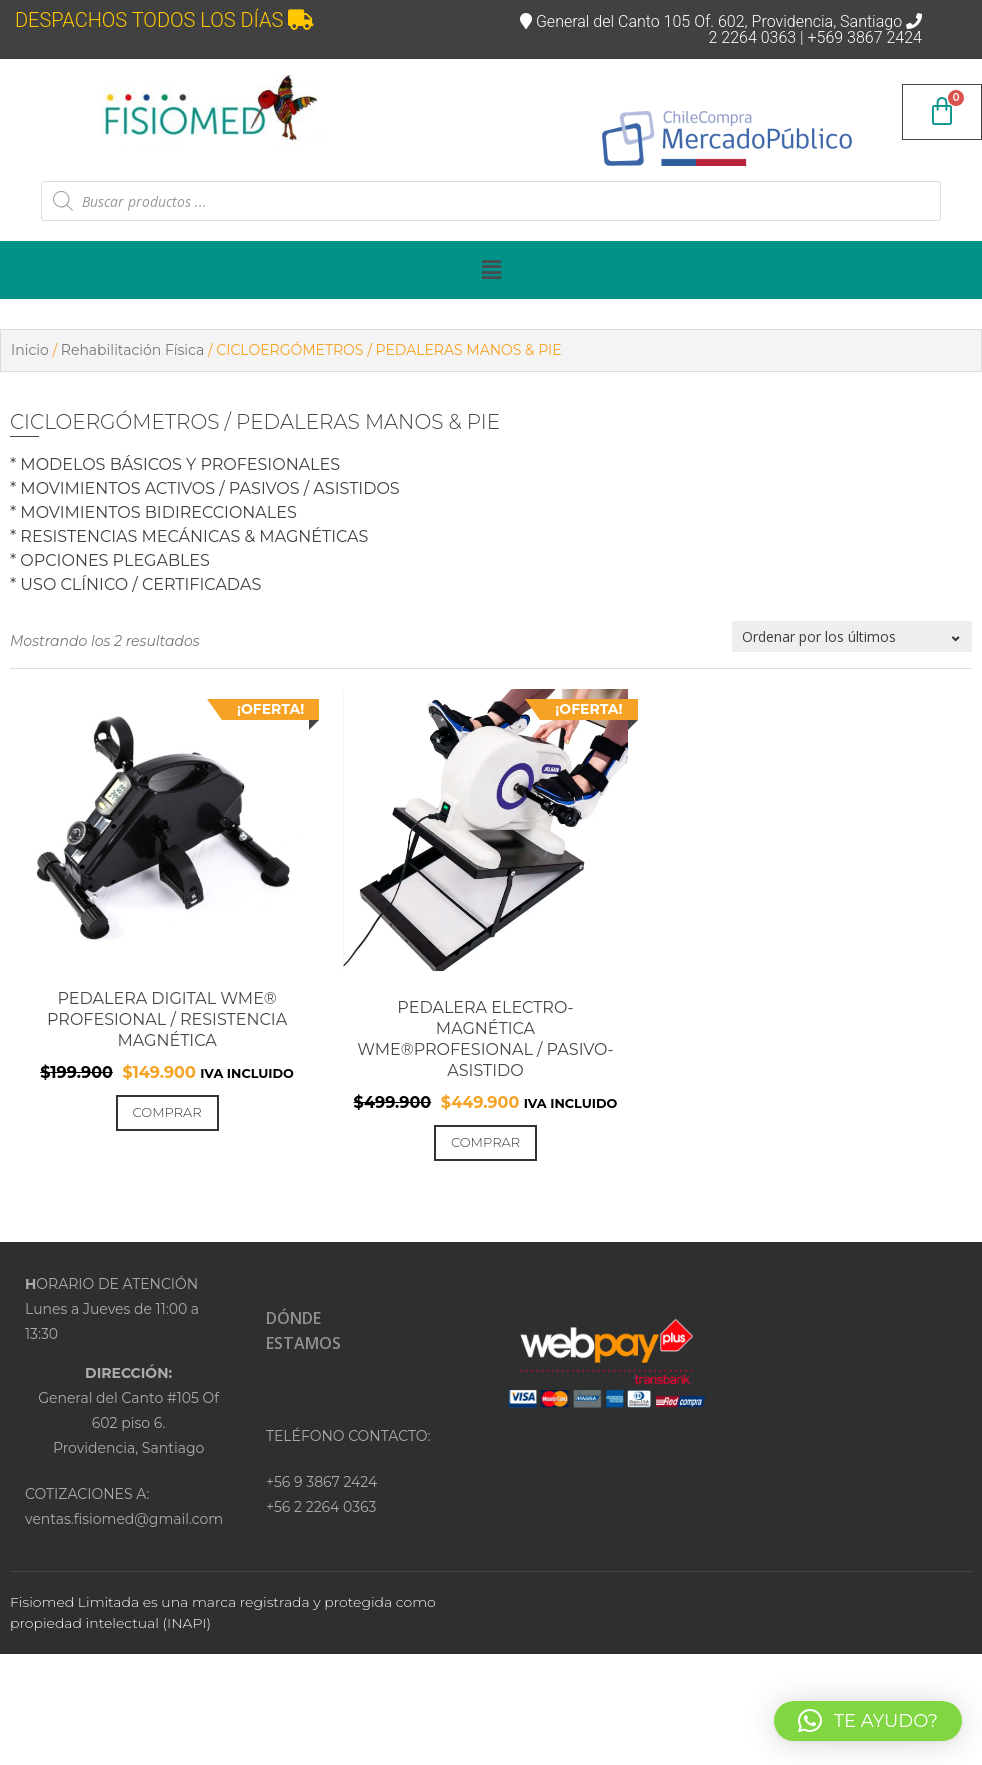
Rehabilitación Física (132, 350)
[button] (491, 270)
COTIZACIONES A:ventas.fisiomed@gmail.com (124, 1506)
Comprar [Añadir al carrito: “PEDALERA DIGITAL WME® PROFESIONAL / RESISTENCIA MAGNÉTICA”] (167, 1112)
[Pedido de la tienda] (852, 636)
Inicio (30, 350)
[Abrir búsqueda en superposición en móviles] (491, 201)
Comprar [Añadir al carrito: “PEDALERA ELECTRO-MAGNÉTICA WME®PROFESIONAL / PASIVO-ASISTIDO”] (485, 1142)
